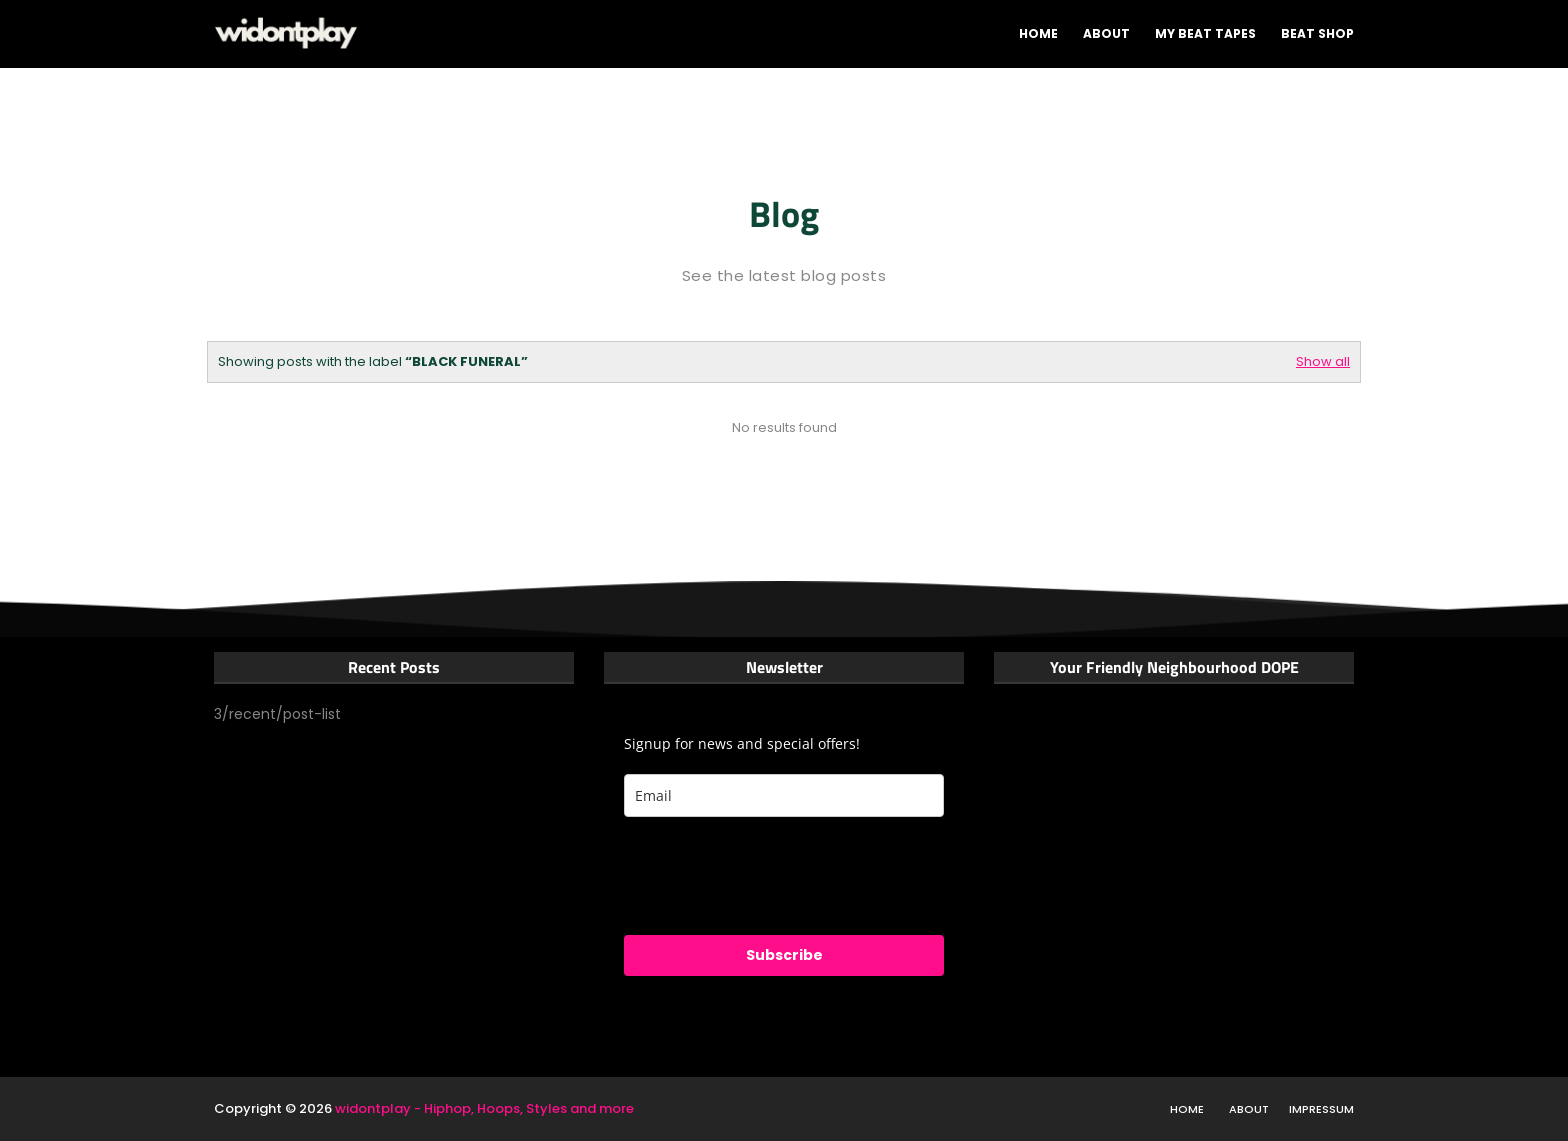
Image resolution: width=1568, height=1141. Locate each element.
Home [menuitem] (1038, 33)
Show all (1323, 361)
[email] (784, 795)
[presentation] (776, 876)
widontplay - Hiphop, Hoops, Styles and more (484, 1108)
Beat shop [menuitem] (1317, 33)
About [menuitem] (1106, 33)
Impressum (1321, 1109)
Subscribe (784, 955)
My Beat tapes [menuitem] (1205, 33)
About (1249, 1109)
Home (1187, 1109)
